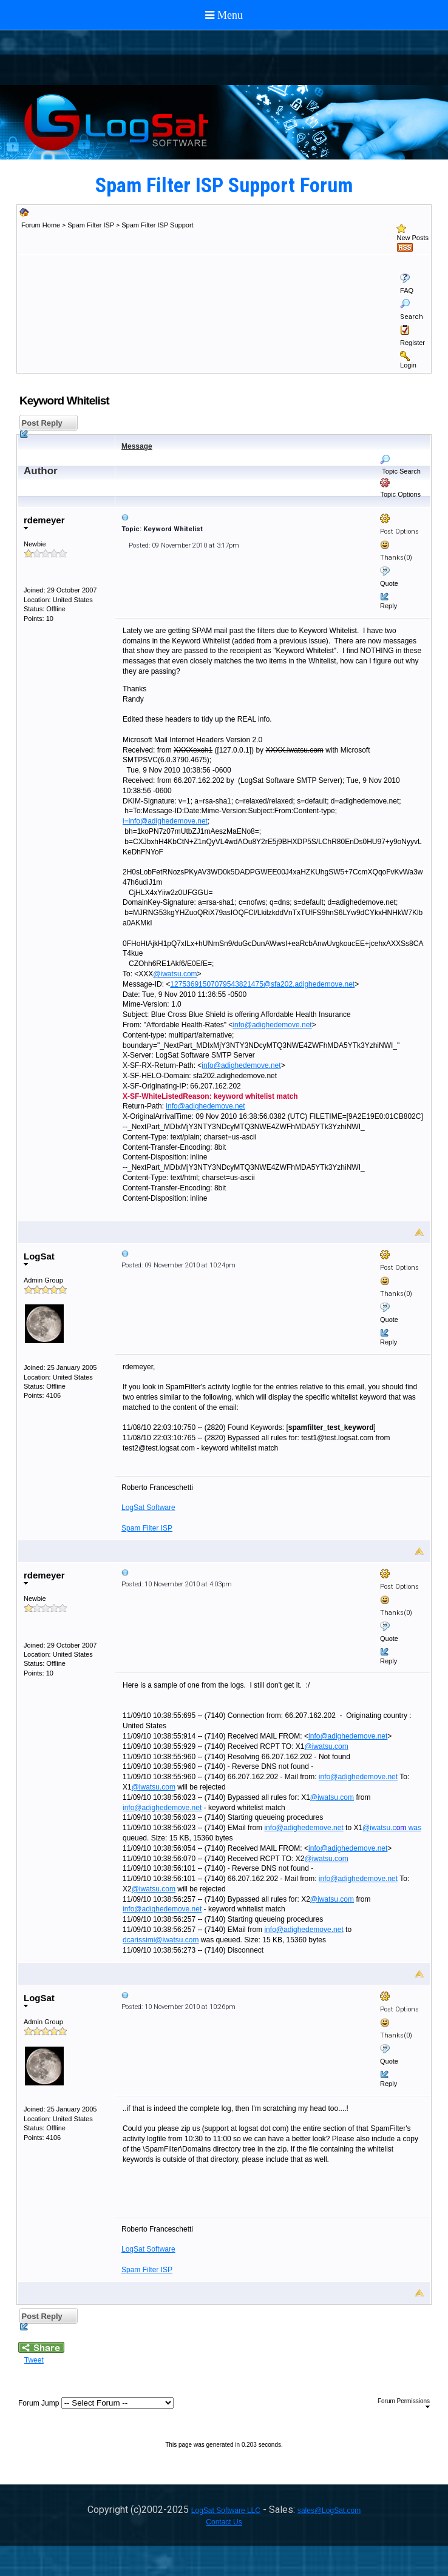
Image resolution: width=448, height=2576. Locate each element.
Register (412, 342)
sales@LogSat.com (329, 2510)
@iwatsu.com (175, 974)
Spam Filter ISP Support (157, 225)
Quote (389, 583)
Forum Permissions (404, 2403)
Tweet (34, 2360)
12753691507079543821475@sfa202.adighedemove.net (262, 984)
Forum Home (40, 225)
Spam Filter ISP (90, 225)
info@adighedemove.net (271, 1025)
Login (408, 365)
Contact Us (224, 2522)
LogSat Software (148, 1507)
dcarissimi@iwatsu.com (161, 1940)
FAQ (406, 290)
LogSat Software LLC (225, 2510)
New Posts (412, 237)
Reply (388, 605)
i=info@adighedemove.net (165, 821)
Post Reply (41, 424)
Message (136, 446)
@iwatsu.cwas (391, 1827)
